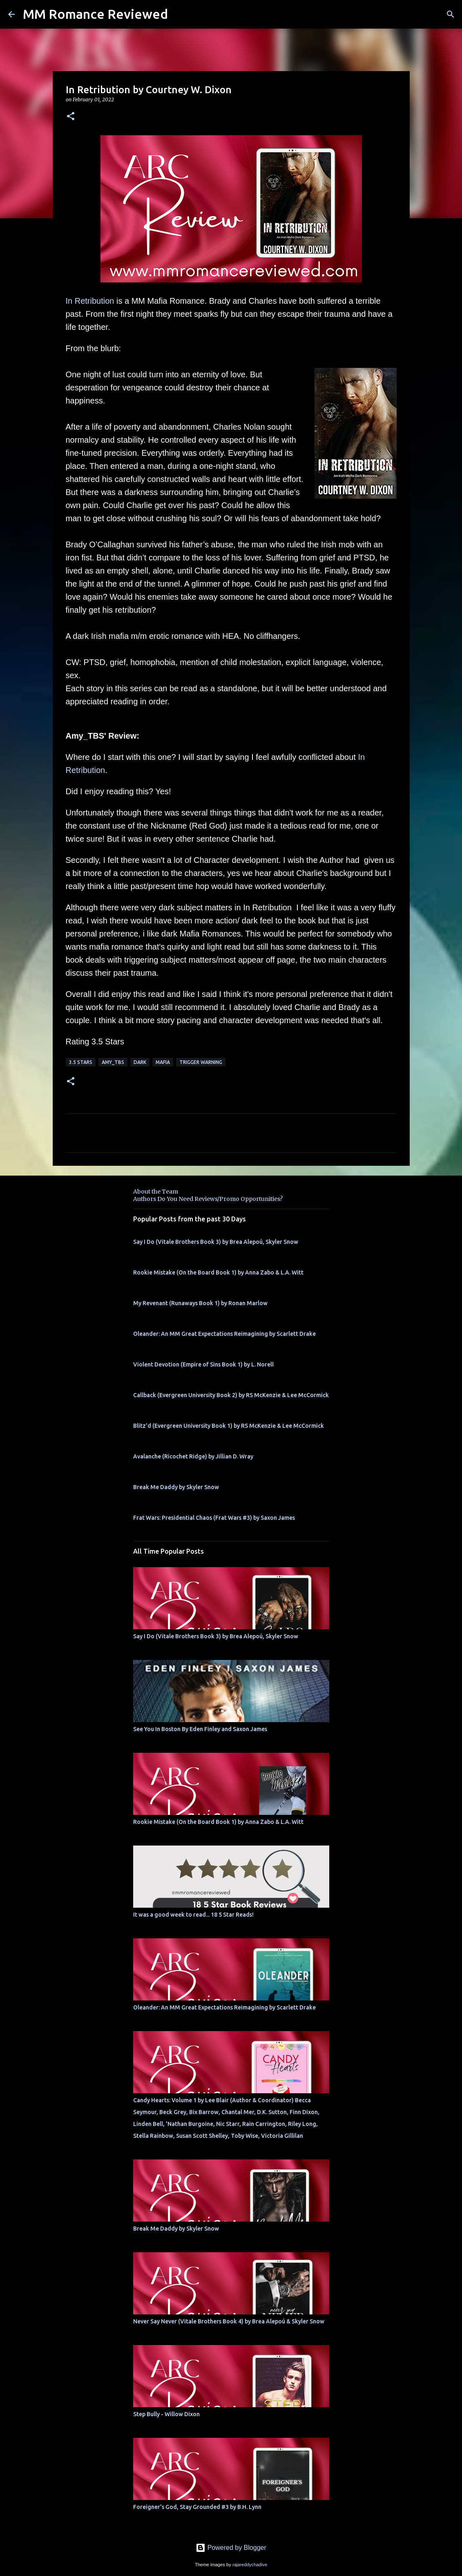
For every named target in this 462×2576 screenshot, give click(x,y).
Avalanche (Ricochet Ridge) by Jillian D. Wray (193, 1456)
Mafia (163, 1062)
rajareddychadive (249, 2564)
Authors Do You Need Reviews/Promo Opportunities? (208, 1199)
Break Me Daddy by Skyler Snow (176, 1487)
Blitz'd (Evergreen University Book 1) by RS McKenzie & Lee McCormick (228, 1425)
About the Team (155, 1191)
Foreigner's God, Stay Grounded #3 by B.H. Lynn (197, 2507)
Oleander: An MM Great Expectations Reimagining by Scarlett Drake (224, 1334)
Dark (140, 1062)
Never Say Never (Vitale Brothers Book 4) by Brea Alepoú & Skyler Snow (228, 2321)
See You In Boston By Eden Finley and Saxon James (200, 1729)
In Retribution (90, 300)
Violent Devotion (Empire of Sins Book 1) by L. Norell (203, 1364)
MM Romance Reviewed (95, 14)
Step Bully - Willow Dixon (166, 2414)
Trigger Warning (200, 1062)
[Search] (450, 14)
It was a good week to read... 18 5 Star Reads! (193, 1914)
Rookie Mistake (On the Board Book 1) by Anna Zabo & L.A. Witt (218, 1272)
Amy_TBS (113, 1062)
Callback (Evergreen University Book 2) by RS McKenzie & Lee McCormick (231, 1395)
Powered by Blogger (231, 2547)
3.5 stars (80, 1062)
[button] (71, 116)
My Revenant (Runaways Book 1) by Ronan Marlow (200, 1303)
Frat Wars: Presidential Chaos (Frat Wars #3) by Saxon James (214, 1517)
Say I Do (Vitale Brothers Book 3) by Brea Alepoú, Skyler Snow (215, 1242)
